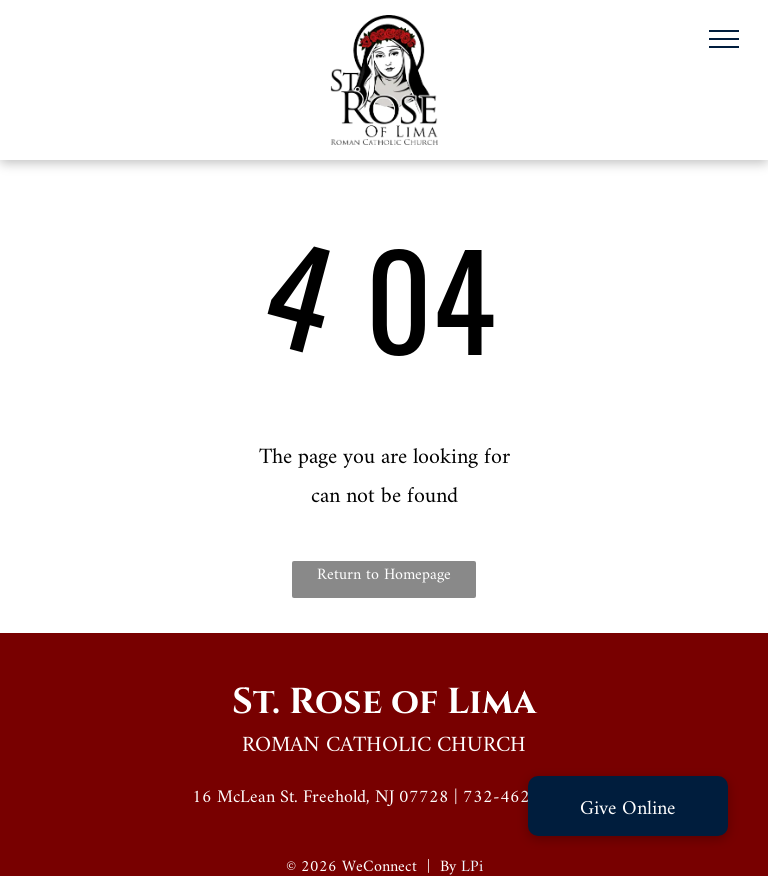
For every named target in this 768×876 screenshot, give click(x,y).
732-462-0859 (520, 797)
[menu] (724, 39)
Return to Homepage (384, 575)
